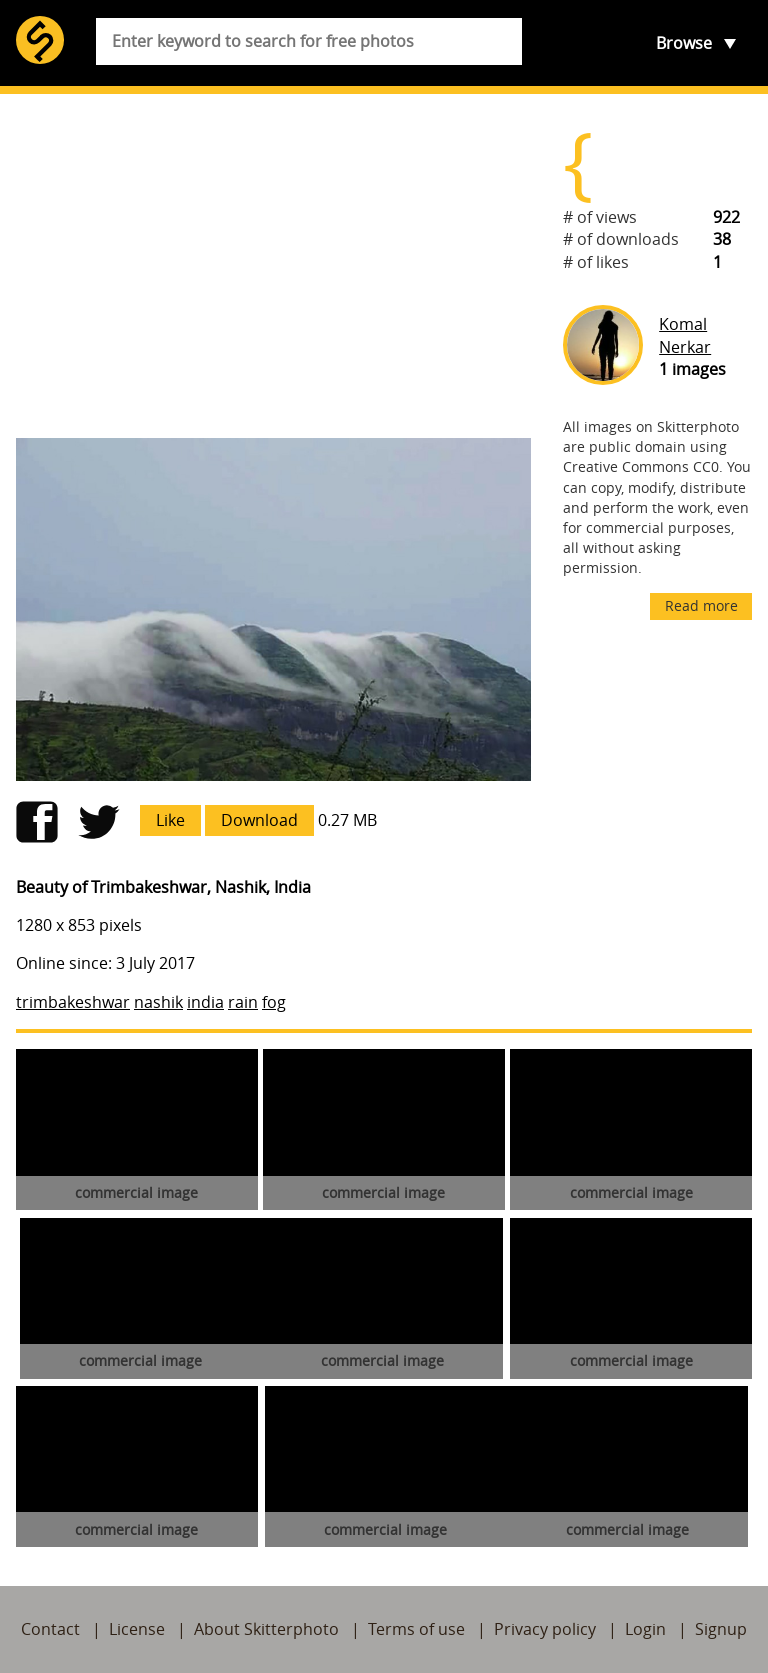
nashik (158, 1002)
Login (645, 1629)
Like (170, 820)
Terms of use (416, 1629)
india (205, 1002)
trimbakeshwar (73, 1002)
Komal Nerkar (685, 335)
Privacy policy (545, 1629)
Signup (721, 1629)
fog (274, 1002)
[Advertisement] (273, 266)
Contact (50, 1629)
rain (243, 1002)
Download (259, 820)
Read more (701, 605)
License (137, 1629)
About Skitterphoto (266, 1629)
